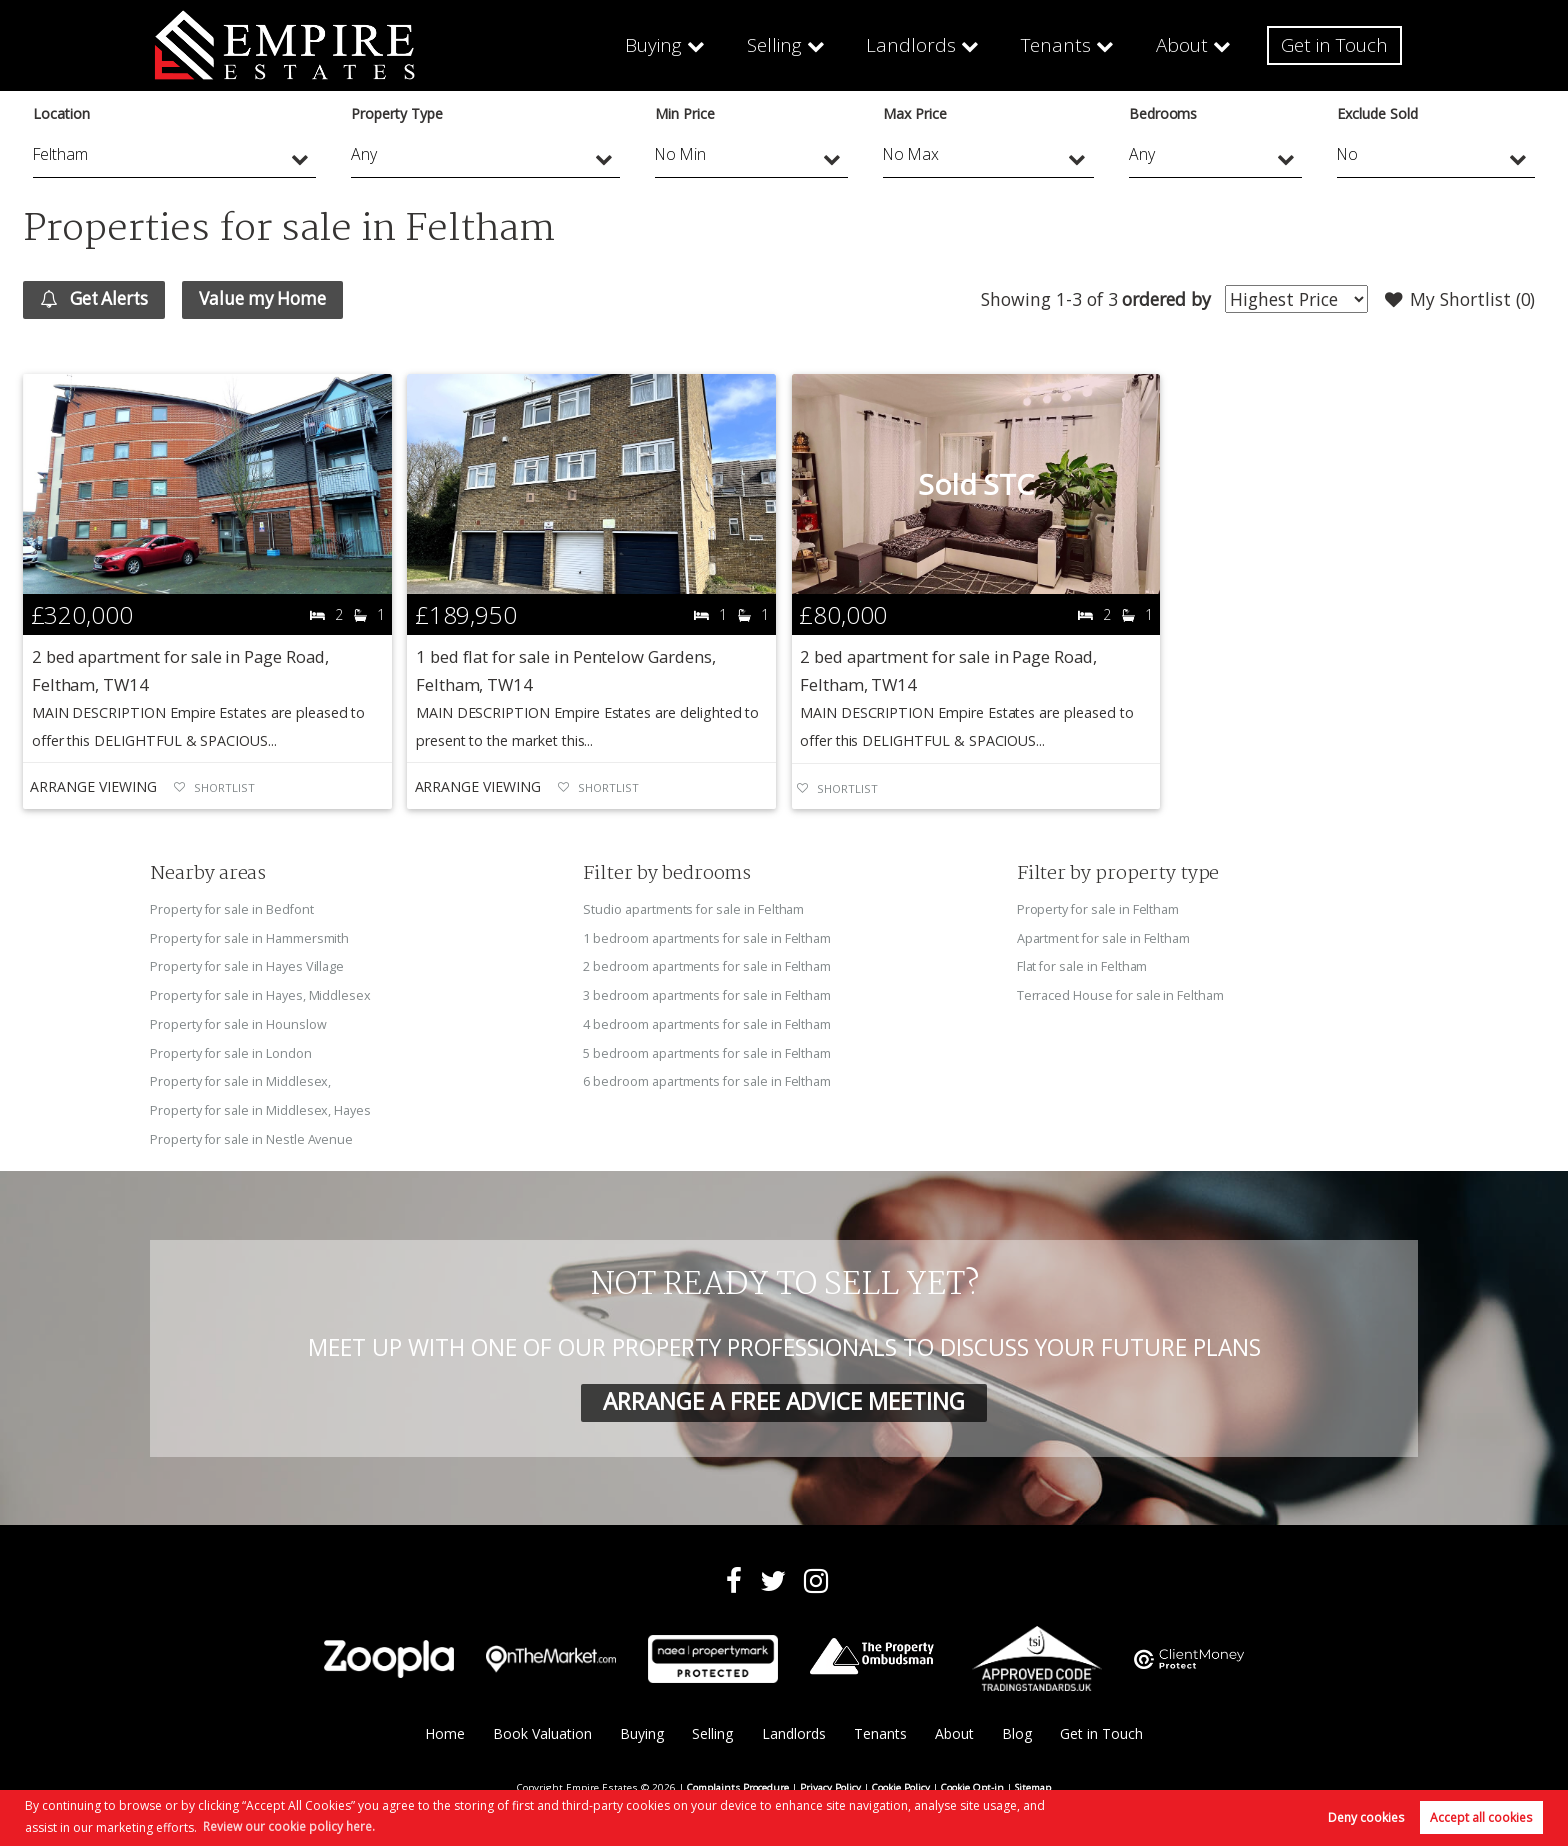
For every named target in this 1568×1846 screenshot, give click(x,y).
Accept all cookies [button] (1481, 1817)
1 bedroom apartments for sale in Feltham (707, 938)
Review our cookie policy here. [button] (289, 1825)
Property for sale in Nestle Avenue (252, 1135)
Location (61, 113)
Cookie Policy (901, 1782)
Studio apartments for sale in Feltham (694, 910)
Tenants (1059, 45)
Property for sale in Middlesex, (241, 1078)
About (1183, 45)
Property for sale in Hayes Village (247, 966)
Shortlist (224, 788)
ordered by (1164, 299)
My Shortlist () (1459, 300)
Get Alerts (97, 300)
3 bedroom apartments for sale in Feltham (707, 994)
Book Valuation (541, 1728)
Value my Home (271, 299)
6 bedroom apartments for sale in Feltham (707, 1078)
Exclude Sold (1377, 113)
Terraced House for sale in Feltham (1121, 994)
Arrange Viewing (93, 787)
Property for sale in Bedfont (233, 910)
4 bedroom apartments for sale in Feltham (707, 1022)
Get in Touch (1335, 45)
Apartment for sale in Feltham (1104, 938)
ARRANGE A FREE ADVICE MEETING (784, 1396)
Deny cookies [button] (1366, 1817)
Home (443, 1728)
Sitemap (1033, 1782)
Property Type (396, 113)
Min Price (685, 113)
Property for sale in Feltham (1099, 910)
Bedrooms (1163, 113)
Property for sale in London (231, 1050)
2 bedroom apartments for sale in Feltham (707, 966)
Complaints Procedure (737, 1782)
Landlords (919, 45)
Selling (787, 45)
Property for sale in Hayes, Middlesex (261, 994)
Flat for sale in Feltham (1083, 966)
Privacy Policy (830, 1782)
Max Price (915, 113)
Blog (1017, 1728)
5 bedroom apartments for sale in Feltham (707, 1050)
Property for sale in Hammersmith (250, 938)
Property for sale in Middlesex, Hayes (261, 1106)
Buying (666, 45)
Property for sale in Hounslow (238, 1022)
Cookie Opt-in (972, 1782)
